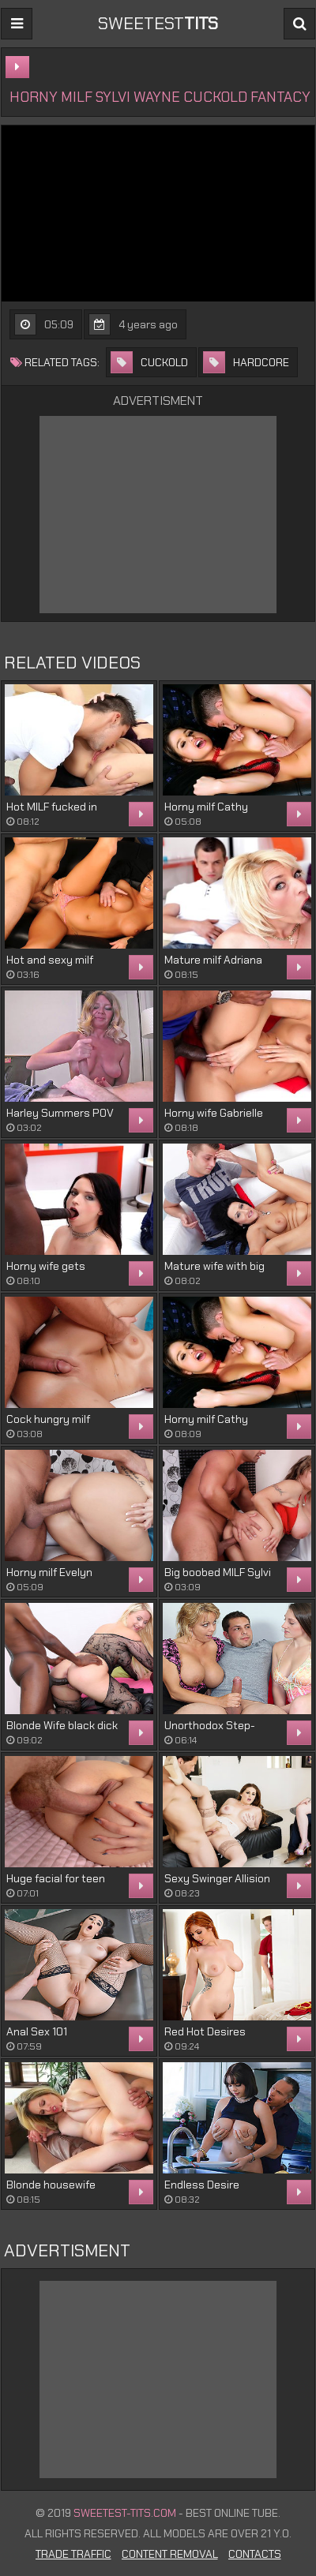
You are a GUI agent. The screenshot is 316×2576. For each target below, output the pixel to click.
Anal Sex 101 (36, 2031)
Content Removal (170, 2554)
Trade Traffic (73, 2554)
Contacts (254, 2554)
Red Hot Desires (205, 2031)
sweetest (158, 23)
